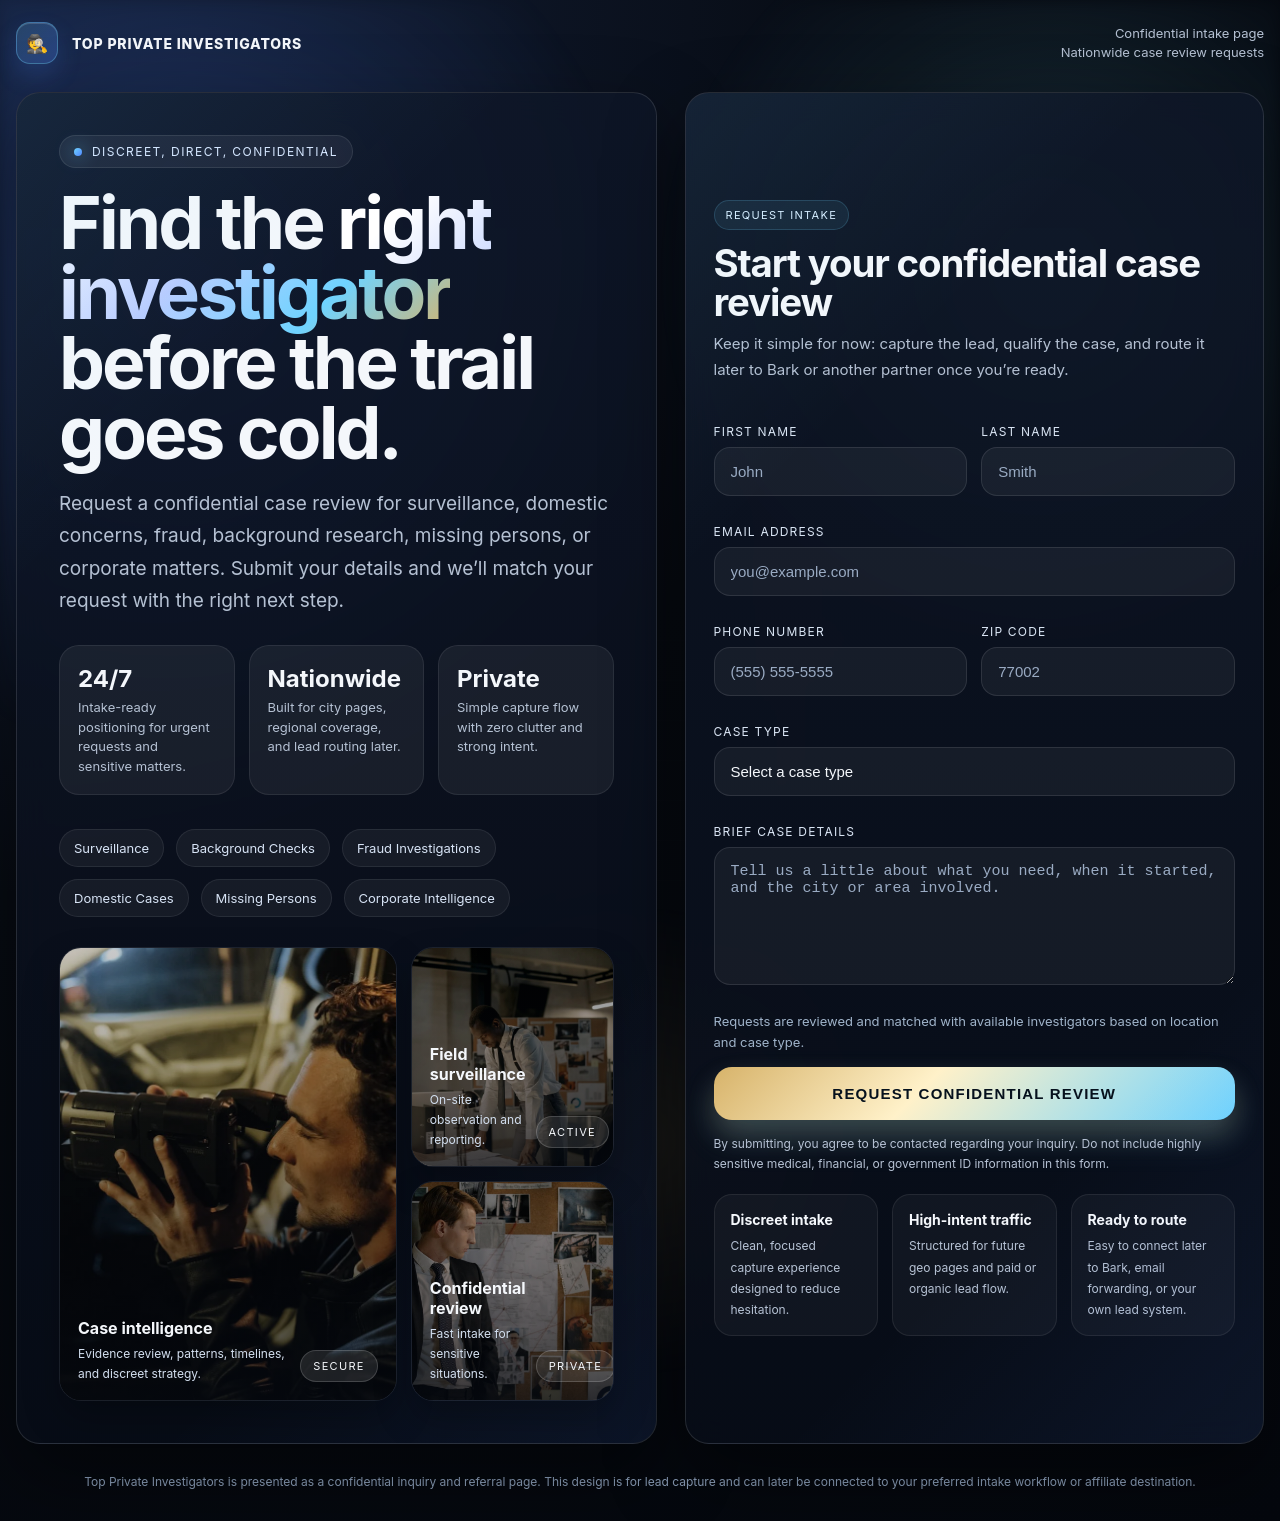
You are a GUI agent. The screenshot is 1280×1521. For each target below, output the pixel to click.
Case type (752, 731)
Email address (769, 531)
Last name (1021, 431)
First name (756, 431)
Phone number (769, 631)
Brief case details (785, 831)
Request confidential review (974, 1093)
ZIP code (1013, 631)
